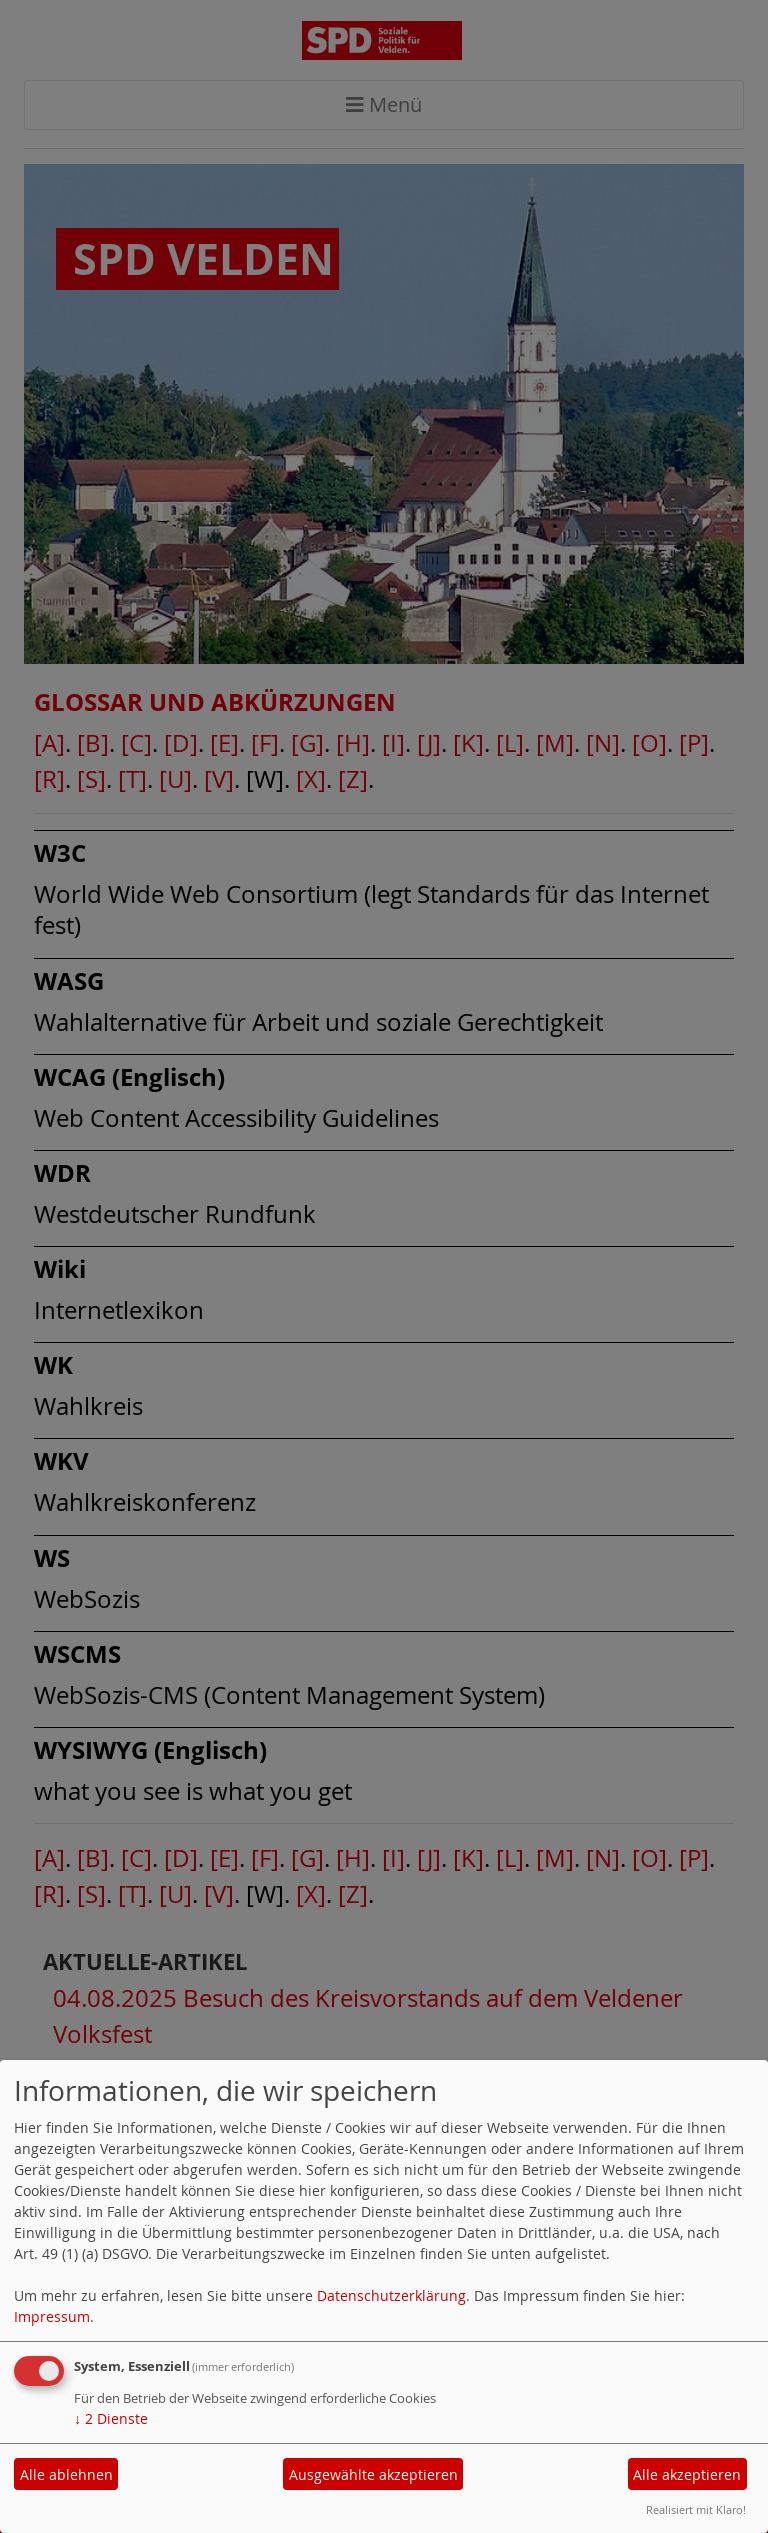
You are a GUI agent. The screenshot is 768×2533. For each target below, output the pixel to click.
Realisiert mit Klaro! (696, 2509)
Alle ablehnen (66, 2474)
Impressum (52, 2316)
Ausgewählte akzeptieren (373, 2474)
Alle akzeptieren (687, 2474)
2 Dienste (111, 2418)
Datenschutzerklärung (391, 2295)
